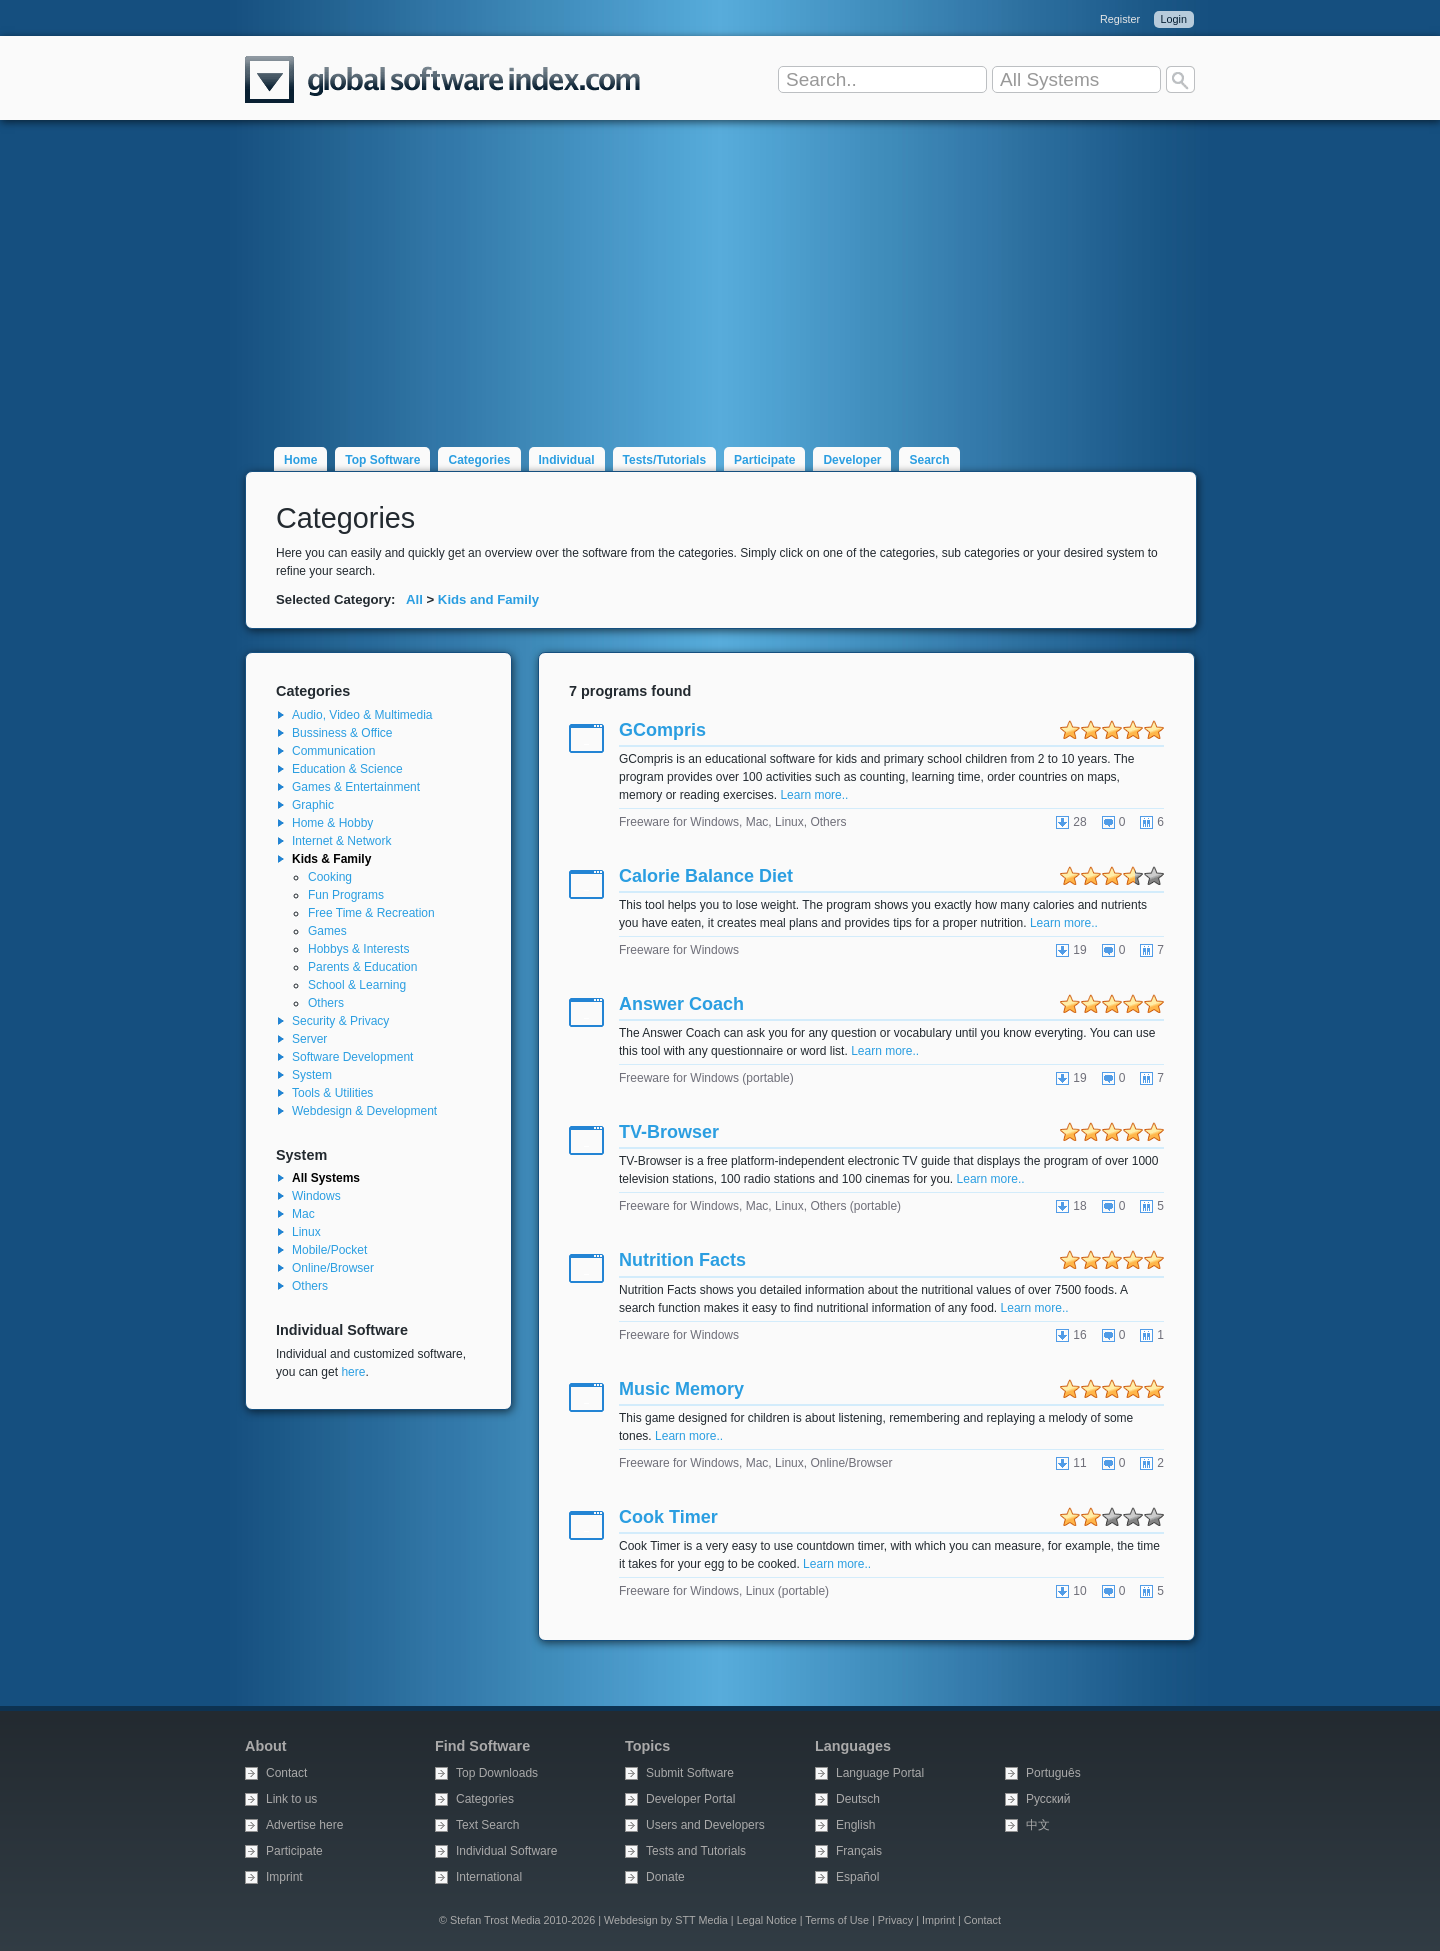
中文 (1038, 1825)
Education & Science (347, 769)
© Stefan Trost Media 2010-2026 (517, 1920)
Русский (1048, 1799)
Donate (665, 1877)
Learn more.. (814, 795)
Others (326, 1003)
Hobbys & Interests (358, 949)
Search (929, 460)
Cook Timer (668, 1517)
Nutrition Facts (682, 1260)
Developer (852, 460)
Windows (316, 1196)
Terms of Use (837, 1920)
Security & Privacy (340, 1021)
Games (327, 931)
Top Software (382, 460)
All (414, 599)
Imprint (284, 1877)
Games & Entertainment (356, 787)
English (855, 1825)
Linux (306, 1232)
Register (1120, 19)
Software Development (352, 1057)
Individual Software (506, 1851)
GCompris (662, 730)
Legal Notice (767, 1920)
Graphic (313, 805)
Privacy (895, 1920)
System (312, 1075)
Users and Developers (705, 1825)
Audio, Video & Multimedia (362, 715)
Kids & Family (331, 859)
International (489, 1877)
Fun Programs (346, 895)
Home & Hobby (332, 823)
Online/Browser (333, 1268)
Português (1053, 1773)
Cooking (330, 877)
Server (309, 1039)
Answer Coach (681, 1004)
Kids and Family (488, 599)
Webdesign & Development (364, 1111)
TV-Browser (669, 1132)
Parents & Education (362, 967)
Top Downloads (497, 1773)
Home (300, 460)
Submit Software (690, 1773)
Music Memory (681, 1389)
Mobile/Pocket (329, 1250)
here (353, 1372)
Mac (303, 1214)
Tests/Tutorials (665, 460)
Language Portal (880, 1773)
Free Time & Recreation (371, 913)
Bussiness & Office (342, 733)
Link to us (291, 1799)
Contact (286, 1773)
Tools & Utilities (332, 1093)
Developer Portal (690, 1799)
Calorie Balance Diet (706, 876)
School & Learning (357, 985)
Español (857, 1877)
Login (1174, 19)
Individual (567, 460)
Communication (333, 751)
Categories (479, 460)
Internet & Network (341, 841)
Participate (764, 460)
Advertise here (304, 1825)
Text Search (487, 1825)
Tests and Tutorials (696, 1851)
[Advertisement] (720, 272)
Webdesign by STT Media (666, 1920)
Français (859, 1851)
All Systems (326, 1178)
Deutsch (858, 1799)
